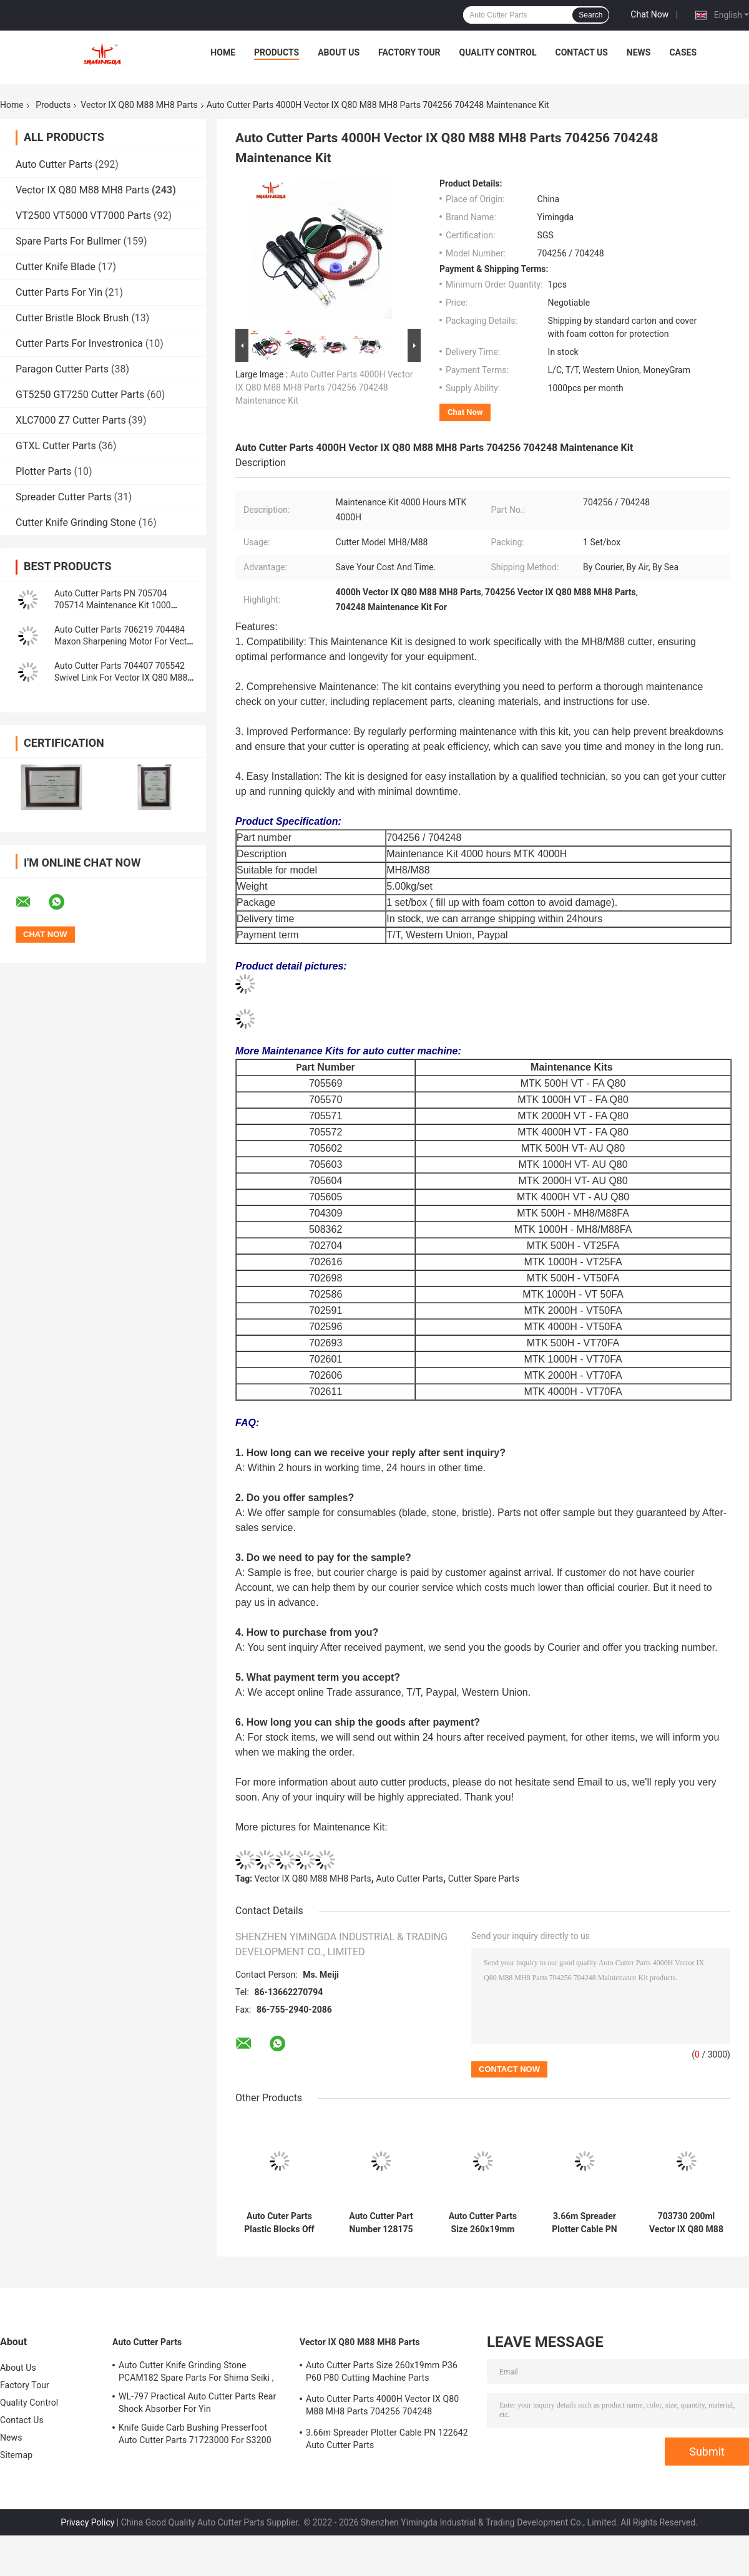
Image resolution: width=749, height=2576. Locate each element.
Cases (683, 52)
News (639, 52)
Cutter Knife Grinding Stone (76, 522)
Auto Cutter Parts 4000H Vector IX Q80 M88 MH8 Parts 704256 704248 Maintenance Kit (324, 387)
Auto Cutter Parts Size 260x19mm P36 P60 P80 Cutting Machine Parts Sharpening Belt (483, 2223)
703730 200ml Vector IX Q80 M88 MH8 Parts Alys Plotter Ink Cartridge (686, 2223)
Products (276, 52)
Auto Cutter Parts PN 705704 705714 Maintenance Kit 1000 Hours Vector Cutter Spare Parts (116, 605)
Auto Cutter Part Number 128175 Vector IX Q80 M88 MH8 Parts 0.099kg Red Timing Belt (381, 2223)
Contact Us (581, 52)
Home (222, 52)
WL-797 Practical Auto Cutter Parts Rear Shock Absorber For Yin (197, 2402)
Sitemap (16, 2455)
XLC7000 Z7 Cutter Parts (71, 420)
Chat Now (649, 14)
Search (590, 15)
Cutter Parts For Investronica (79, 343)
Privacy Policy (87, 2522)
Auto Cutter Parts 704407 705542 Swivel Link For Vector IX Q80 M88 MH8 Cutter (120, 677)
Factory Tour (409, 52)
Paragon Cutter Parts (62, 369)
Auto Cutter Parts (54, 164)
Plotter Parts (43, 471)
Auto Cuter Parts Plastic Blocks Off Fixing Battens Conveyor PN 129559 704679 (279, 2223)
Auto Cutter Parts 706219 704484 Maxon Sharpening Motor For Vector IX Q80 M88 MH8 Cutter (124, 641)
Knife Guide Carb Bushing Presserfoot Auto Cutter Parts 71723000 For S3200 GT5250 (195, 2436)
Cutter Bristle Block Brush (72, 318)
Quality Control (498, 52)
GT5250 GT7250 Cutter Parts (80, 395)
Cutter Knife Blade (55, 267)
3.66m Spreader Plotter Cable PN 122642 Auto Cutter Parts (584, 2223)
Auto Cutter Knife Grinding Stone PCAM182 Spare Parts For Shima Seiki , (196, 2371)
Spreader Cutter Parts (63, 497)
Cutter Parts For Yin (59, 292)
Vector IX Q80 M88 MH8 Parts (139, 105)
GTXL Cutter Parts (56, 446)
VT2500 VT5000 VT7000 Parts (83, 215)
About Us (339, 52)
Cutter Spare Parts (483, 1878)
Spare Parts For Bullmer (68, 241)
